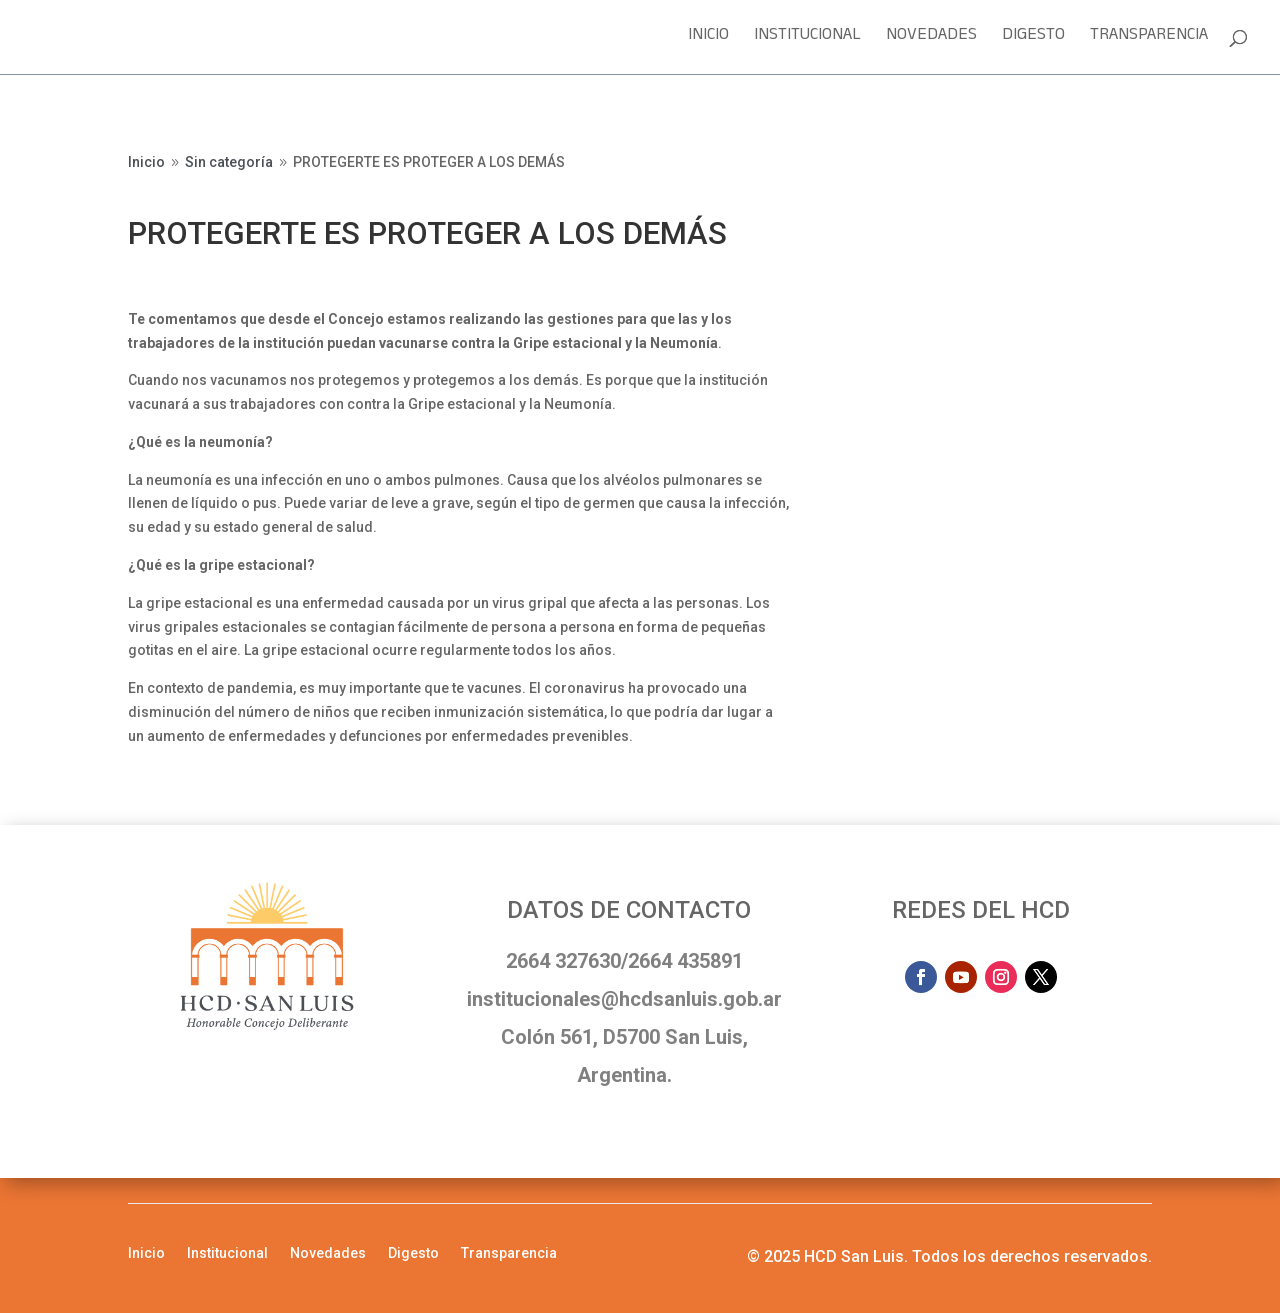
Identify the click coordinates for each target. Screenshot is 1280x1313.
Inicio (708, 40)
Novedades (931, 40)
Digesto (1033, 40)
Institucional (807, 40)
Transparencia (1149, 40)
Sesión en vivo (927, 168)
